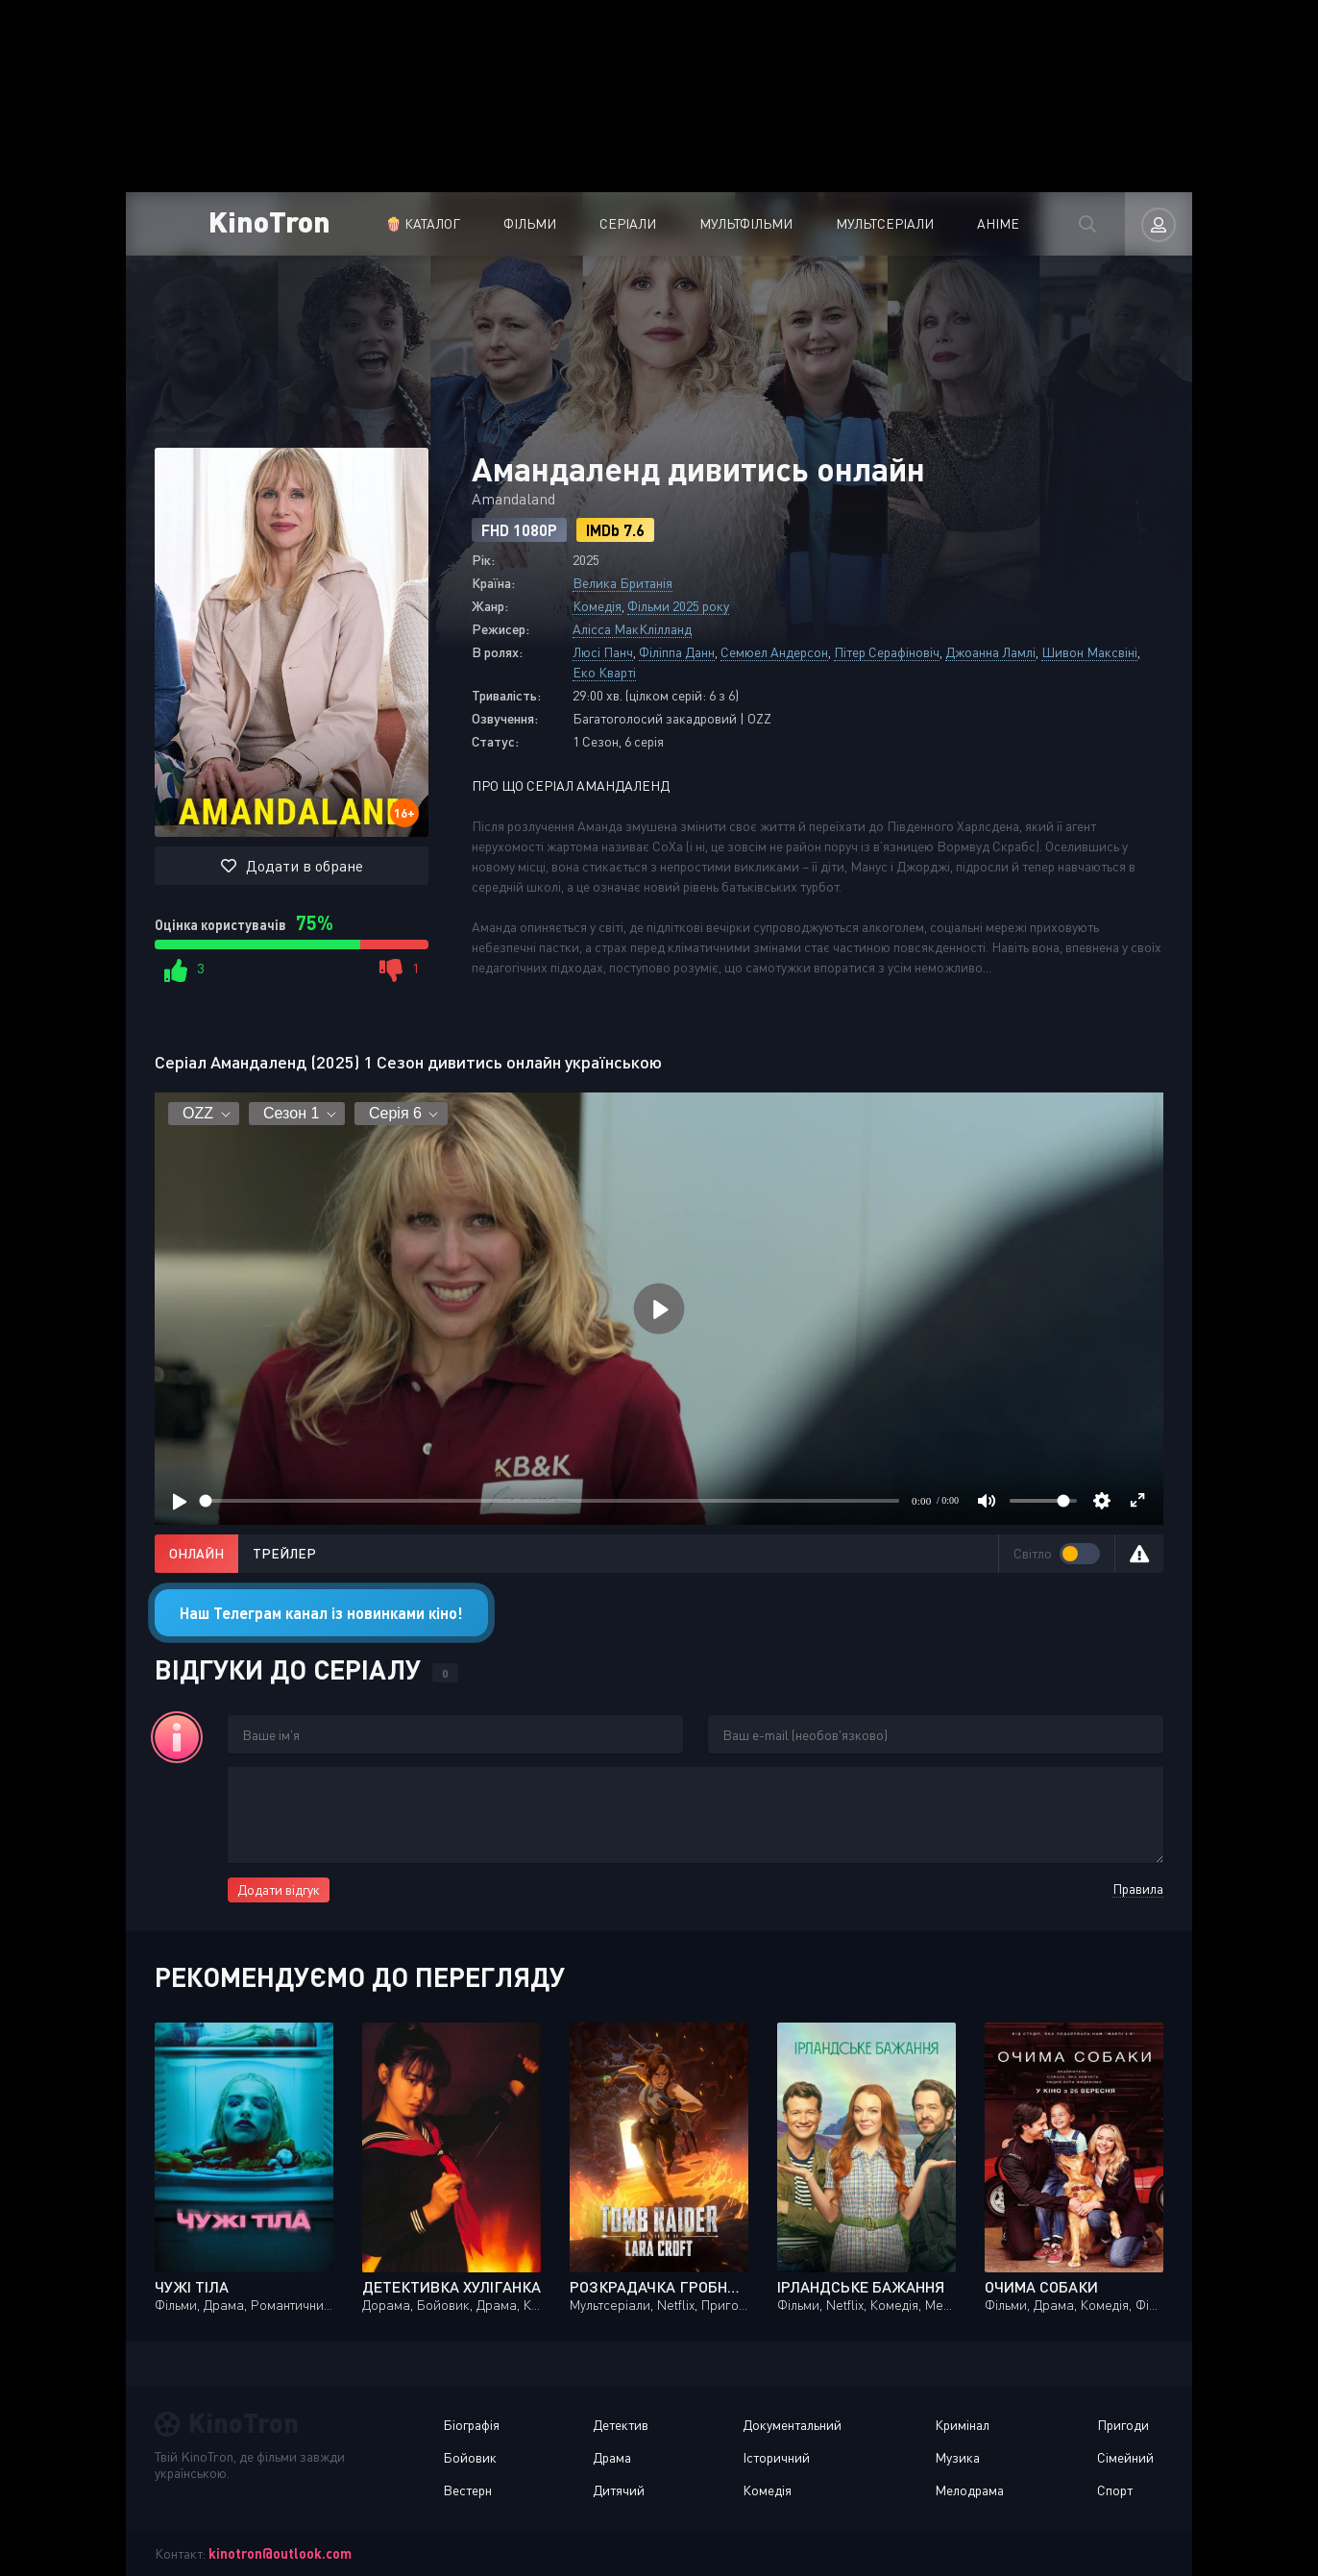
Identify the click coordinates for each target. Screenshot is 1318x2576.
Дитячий (619, 2490)
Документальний (792, 2425)
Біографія (471, 2425)
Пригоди (1123, 2425)
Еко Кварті (604, 672)
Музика (957, 2457)
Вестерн (467, 2490)
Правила (1137, 1888)
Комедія (597, 606)
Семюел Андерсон (774, 652)
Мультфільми (746, 223)
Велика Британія (622, 583)
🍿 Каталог (422, 223)
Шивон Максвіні (1089, 652)
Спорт (1115, 2490)
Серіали (627, 223)
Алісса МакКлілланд (632, 629)
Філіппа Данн (677, 652)
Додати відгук (278, 1889)
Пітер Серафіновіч (887, 652)
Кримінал (962, 2425)
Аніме (998, 223)
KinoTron (269, 220)
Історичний (776, 2457)
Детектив (620, 2425)
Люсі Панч (603, 652)
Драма (612, 2457)
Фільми (529, 223)
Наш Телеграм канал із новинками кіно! (321, 1613)
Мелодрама (969, 2490)
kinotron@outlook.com (280, 2553)
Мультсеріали (885, 223)
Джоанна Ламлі (990, 652)
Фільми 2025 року (678, 606)
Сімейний (1125, 2457)
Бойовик (470, 2457)
